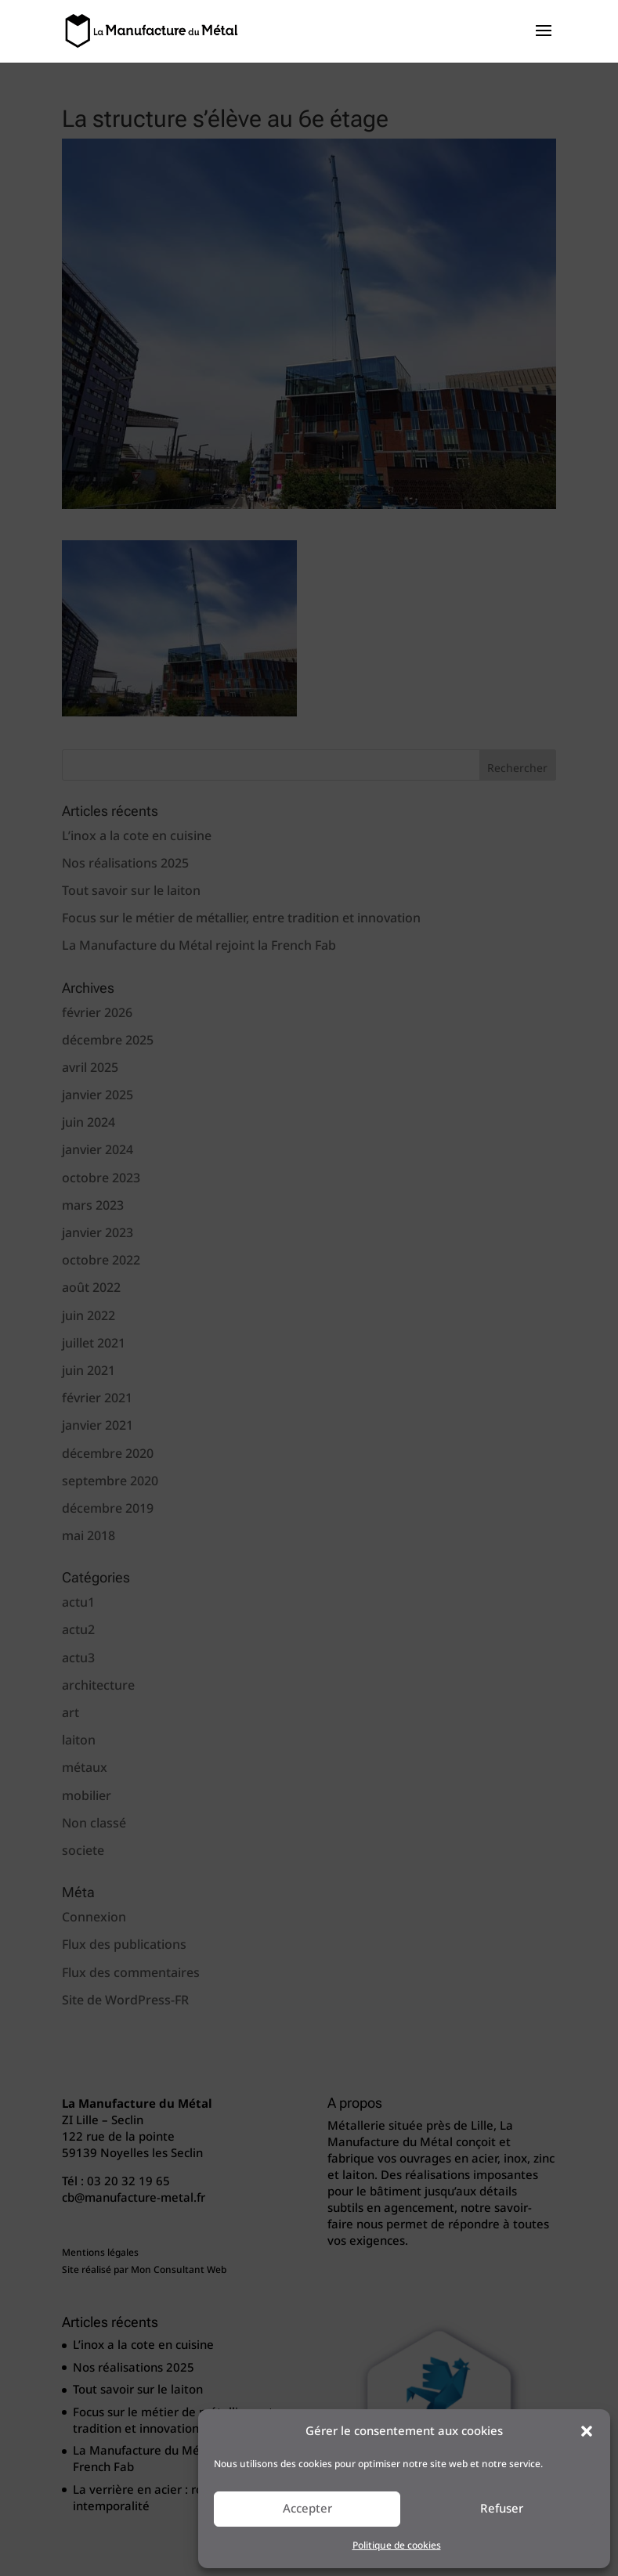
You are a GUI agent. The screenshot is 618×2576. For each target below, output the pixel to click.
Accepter (307, 2508)
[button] (587, 2431)
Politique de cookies (396, 2546)
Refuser (501, 2508)
